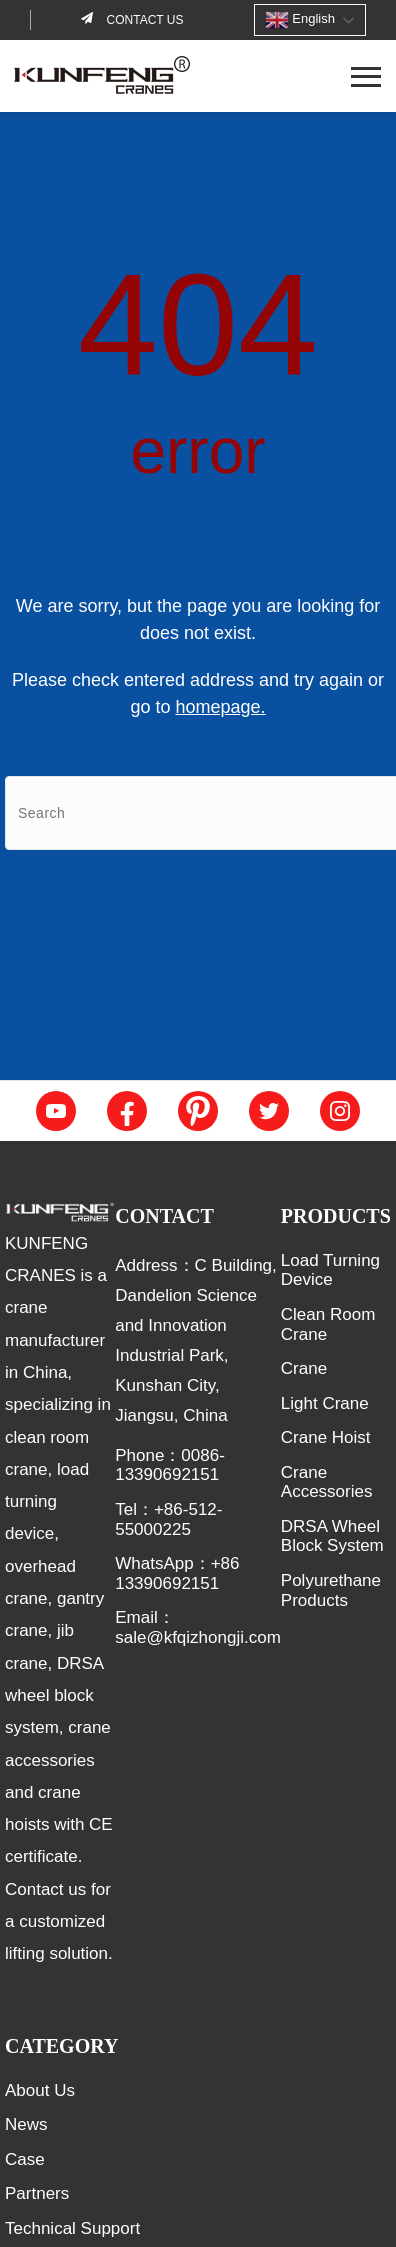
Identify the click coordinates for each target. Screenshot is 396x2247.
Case (25, 2159)
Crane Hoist (326, 1437)
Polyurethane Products (331, 1590)
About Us (40, 2090)
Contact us (143, 20)
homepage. (220, 707)
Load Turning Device (330, 1270)
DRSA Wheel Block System (332, 1536)
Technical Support (72, 2228)
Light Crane (325, 1403)
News (26, 2124)
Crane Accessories (327, 1482)
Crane (304, 1368)
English (300, 20)
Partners (37, 2193)
